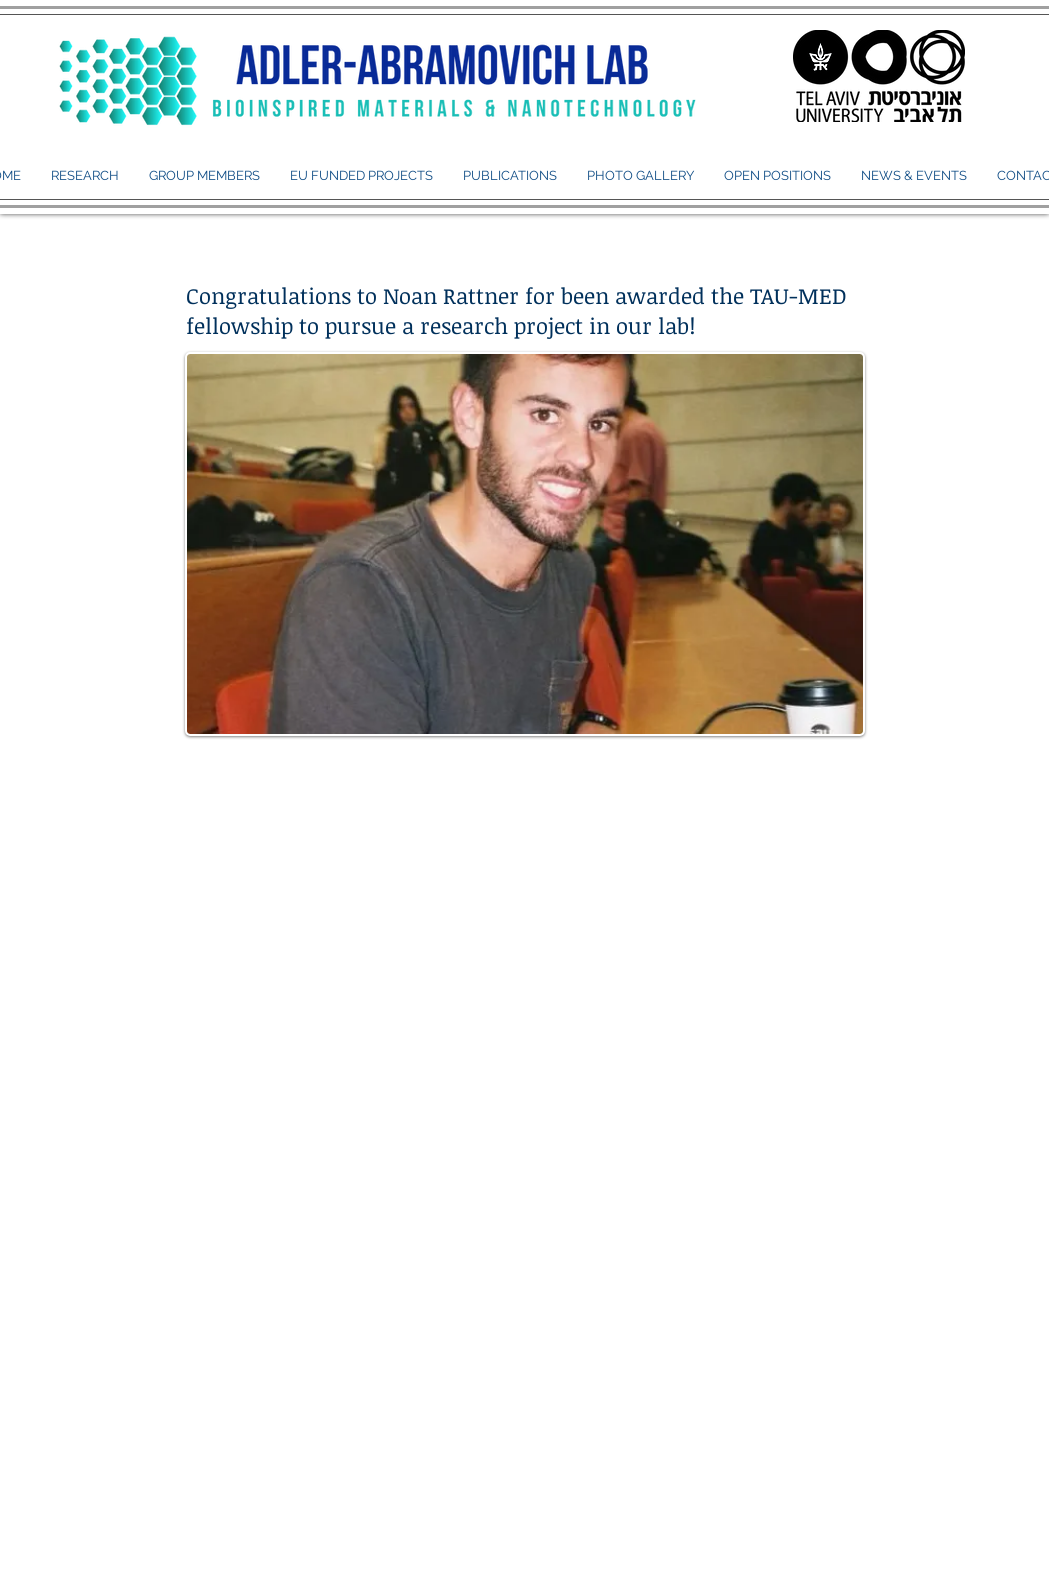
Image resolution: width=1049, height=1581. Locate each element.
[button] (204, 176)
